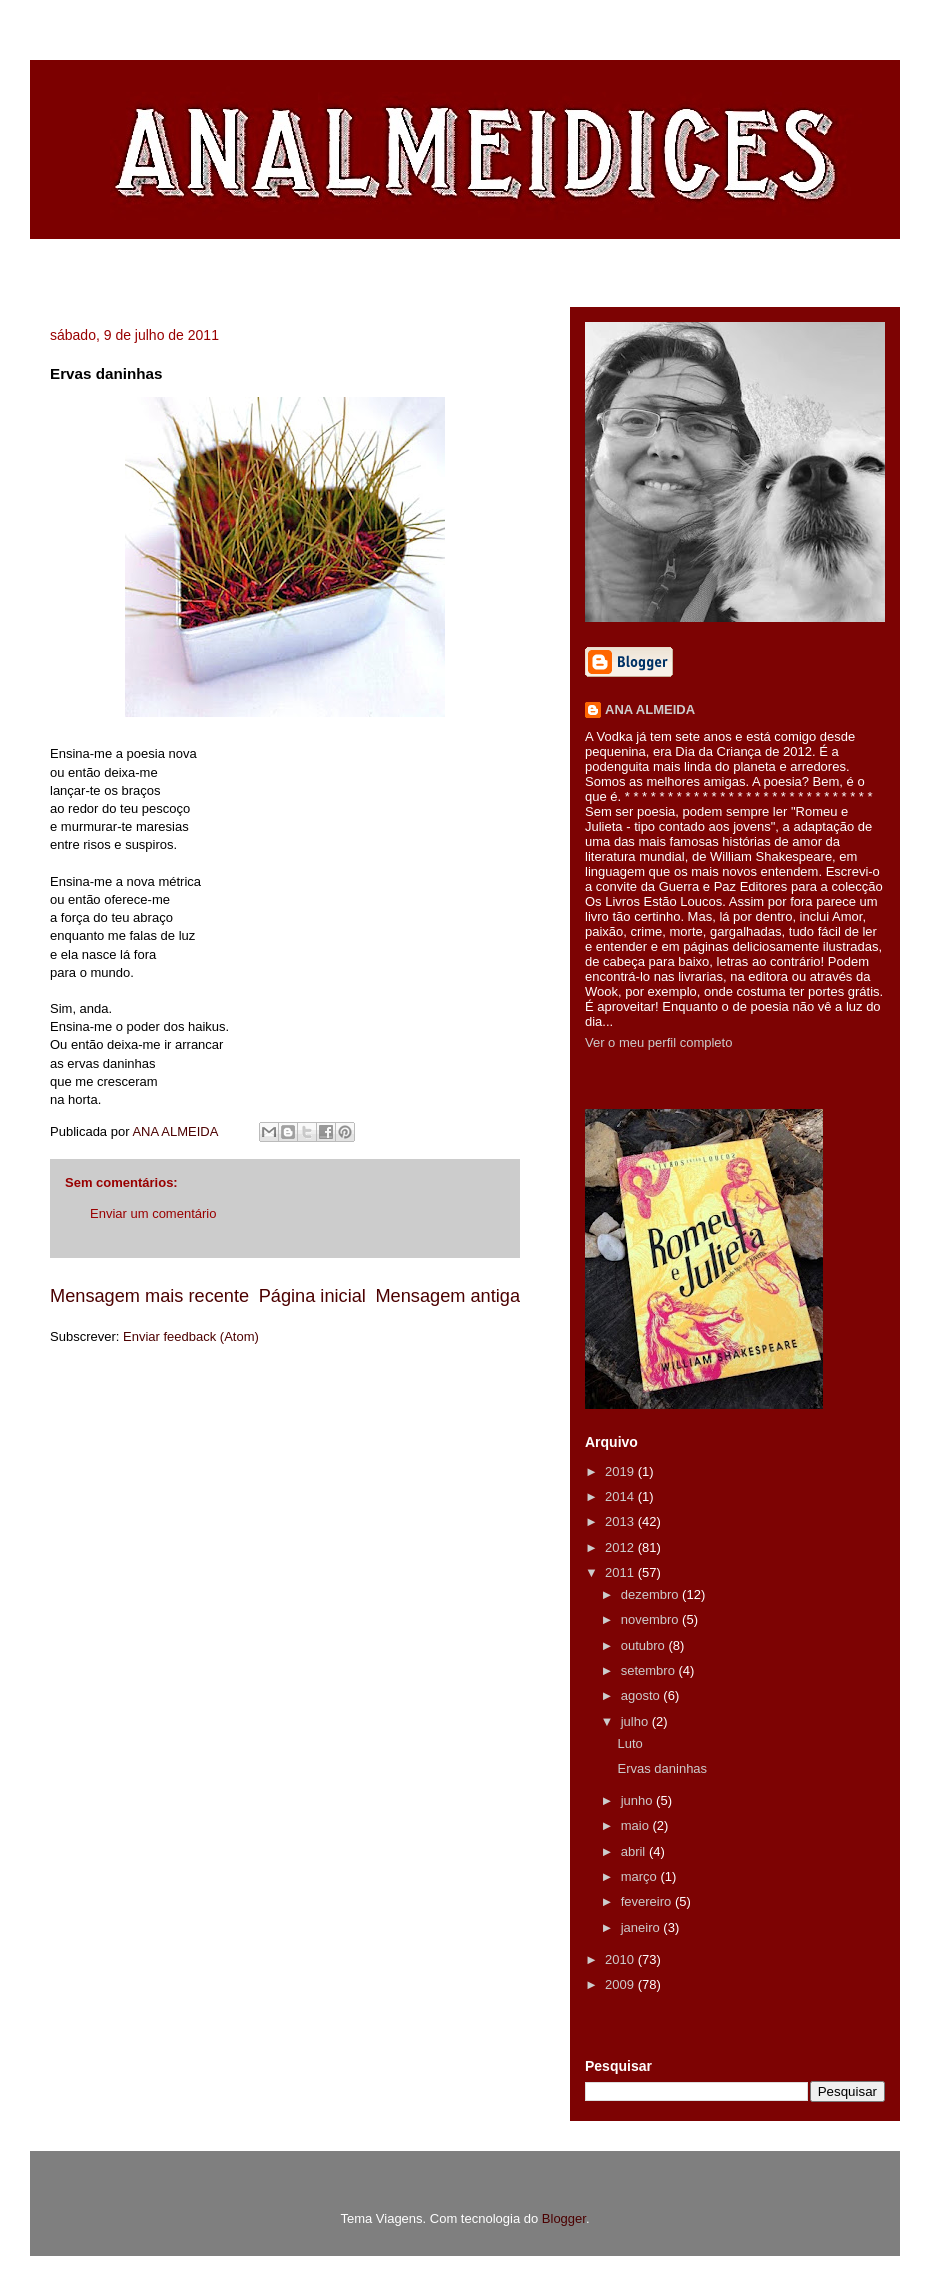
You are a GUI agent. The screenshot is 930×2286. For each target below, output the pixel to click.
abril (635, 1851)
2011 (621, 1572)
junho (638, 1800)
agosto (642, 1695)
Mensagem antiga (447, 1296)
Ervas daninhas (662, 1768)
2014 (621, 1496)
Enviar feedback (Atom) (191, 1336)
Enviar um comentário (153, 1213)
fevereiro (648, 1901)
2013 (621, 1521)
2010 (621, 1959)
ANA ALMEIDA (650, 709)
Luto (629, 1743)
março (641, 1876)
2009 (621, 1984)
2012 (621, 1547)
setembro (650, 1670)
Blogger (564, 2218)
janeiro (642, 1927)
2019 (621, 1471)
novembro (651, 1619)
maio (637, 1825)
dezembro (651, 1594)
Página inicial (312, 1296)
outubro (645, 1645)
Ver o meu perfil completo (658, 1042)
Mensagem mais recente (149, 1296)
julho (636, 1721)
